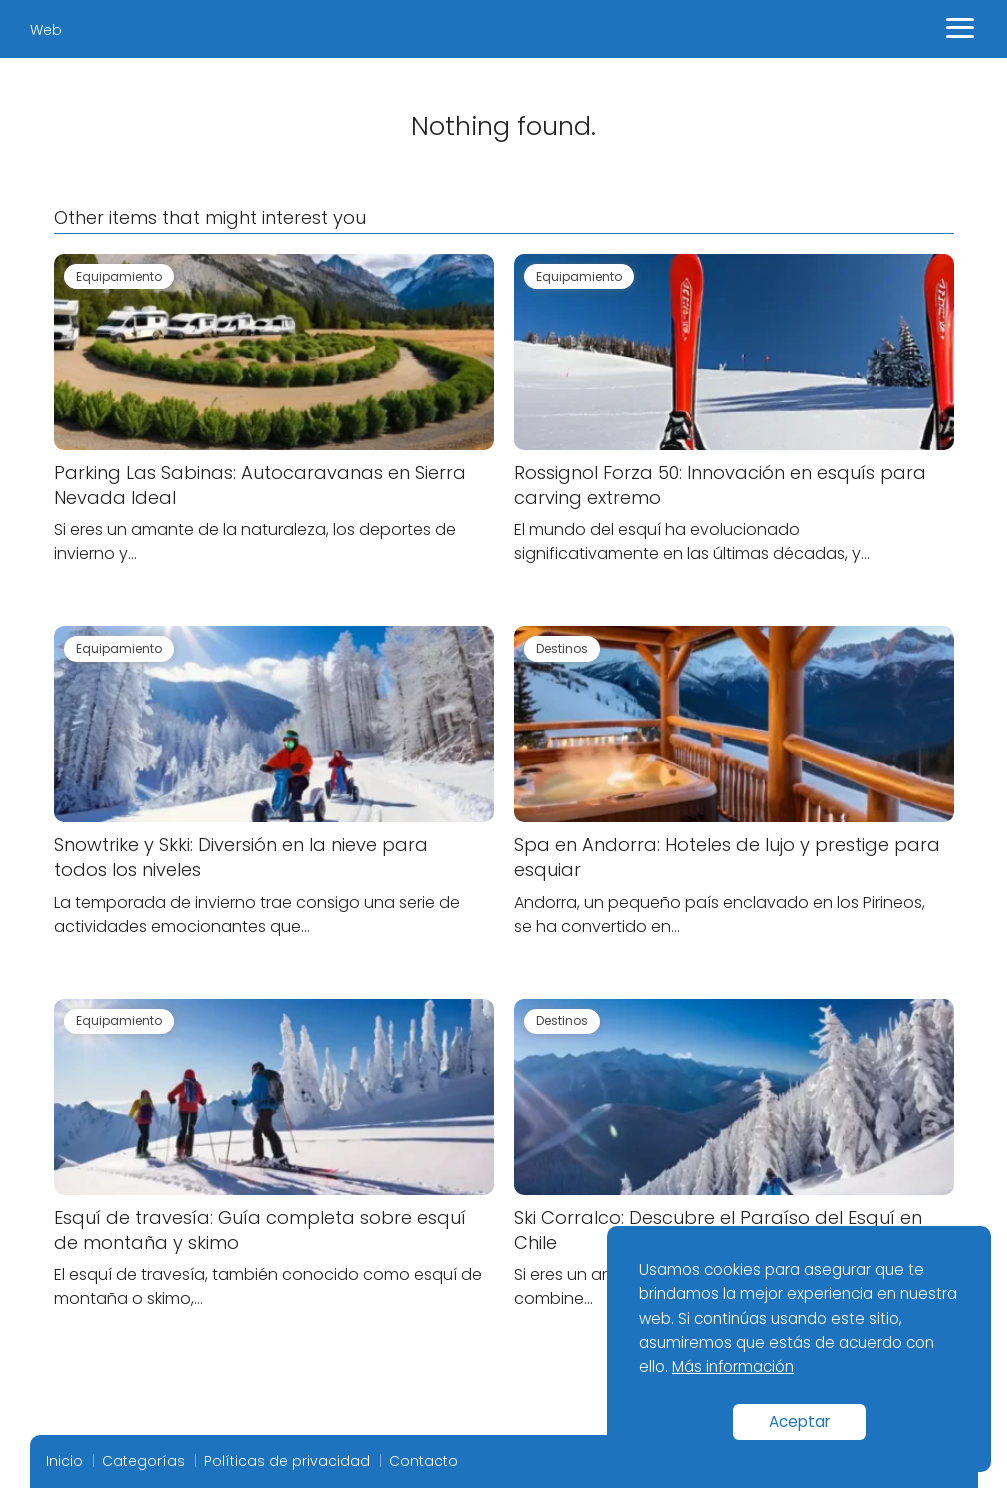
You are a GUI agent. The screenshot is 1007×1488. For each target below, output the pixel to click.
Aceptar (799, 1421)
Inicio (64, 1461)
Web (46, 30)
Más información (733, 1366)
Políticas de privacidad (287, 1461)
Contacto (423, 1461)
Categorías (143, 1461)
